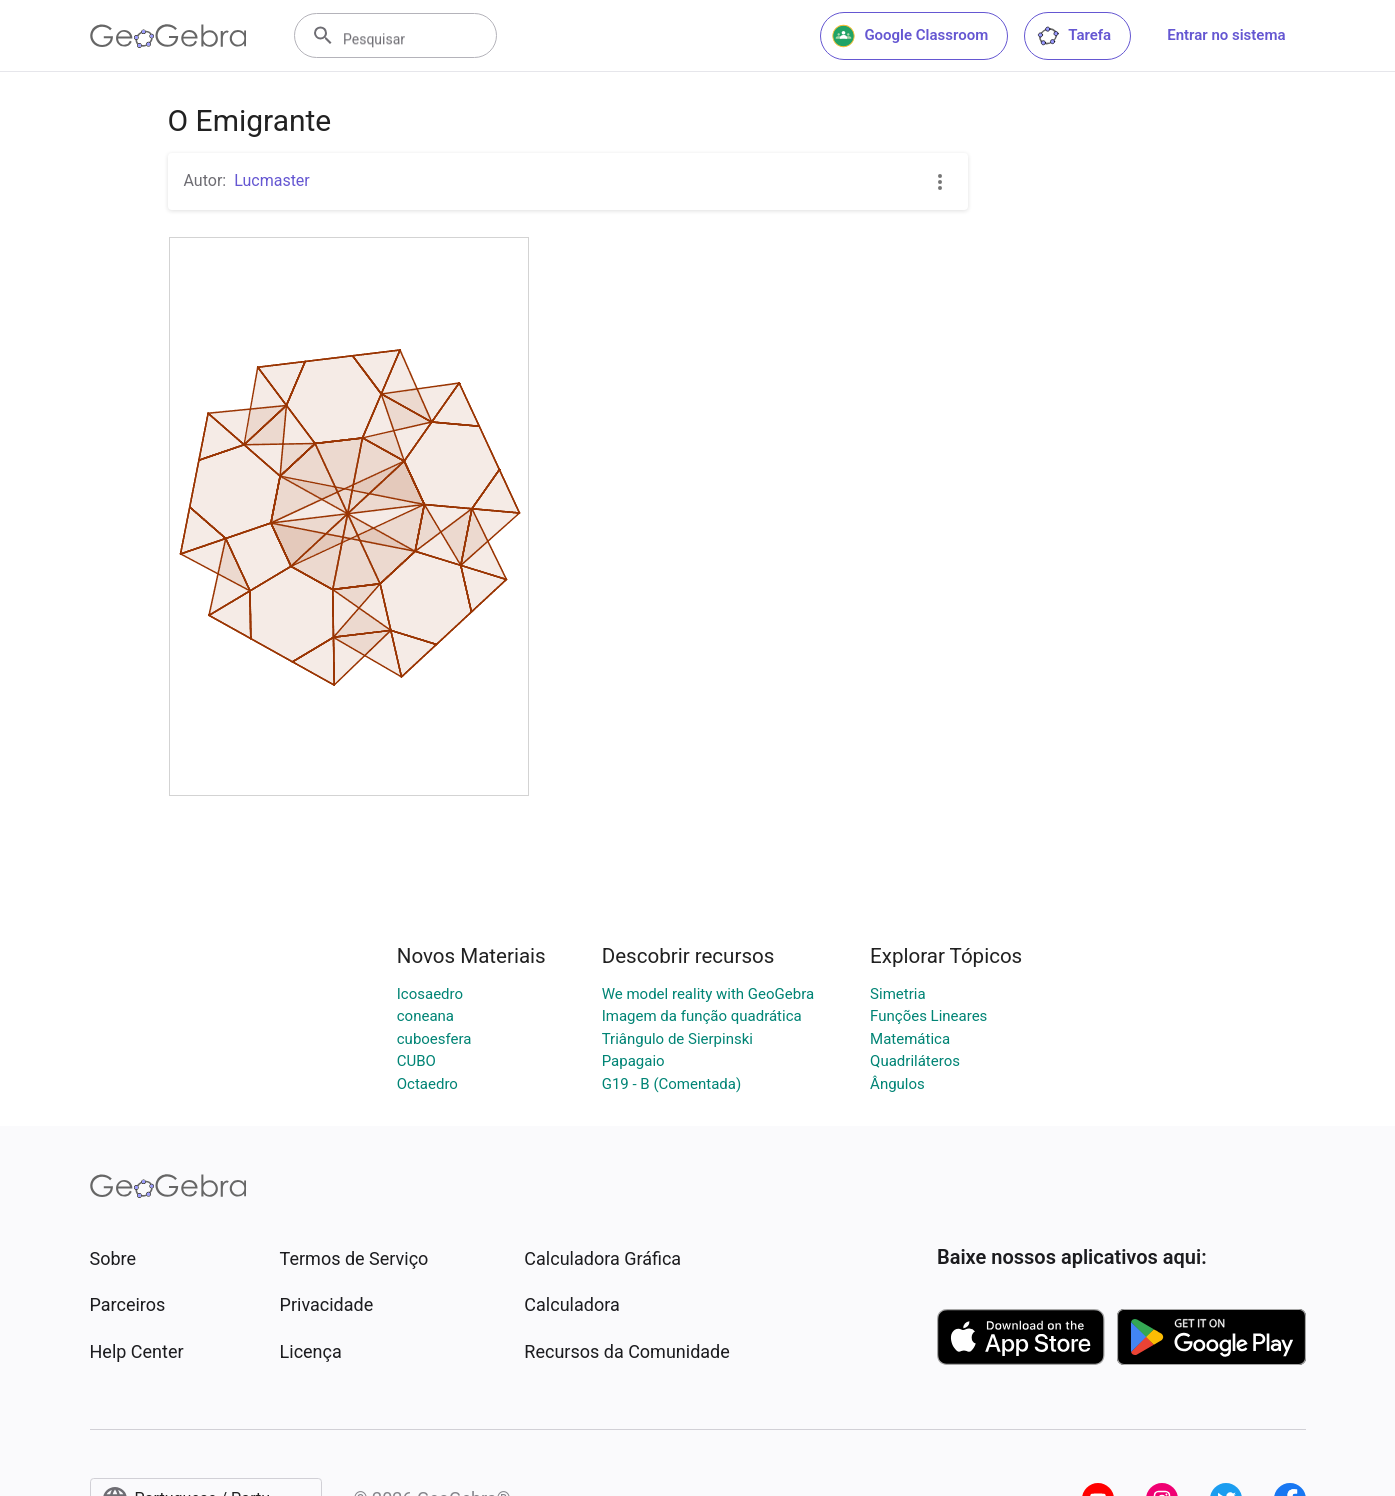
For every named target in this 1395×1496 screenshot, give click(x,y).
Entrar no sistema (1226, 35)
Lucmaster (272, 180)
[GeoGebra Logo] (168, 36)
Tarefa (1073, 36)
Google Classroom (910, 36)
